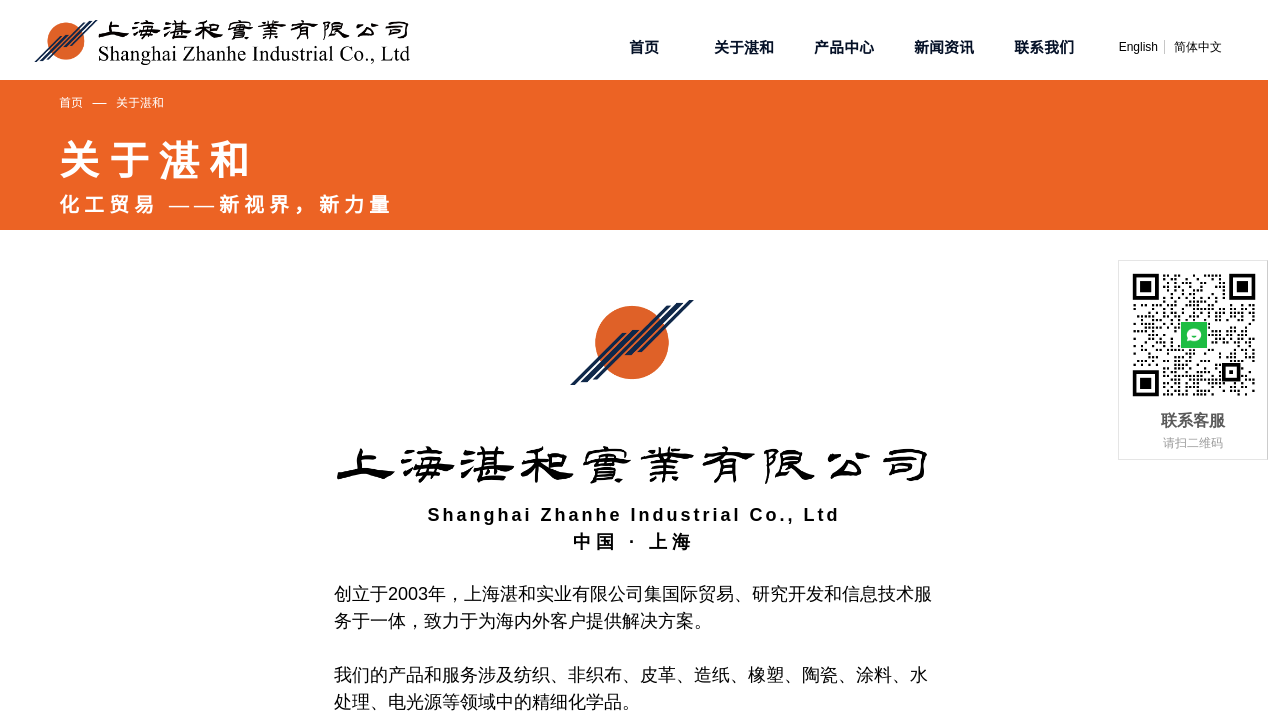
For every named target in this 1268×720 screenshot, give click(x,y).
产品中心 (844, 46)
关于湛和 (140, 101)
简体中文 (1198, 47)
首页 (71, 101)
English (1138, 47)
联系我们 (1044, 46)
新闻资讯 (944, 46)
